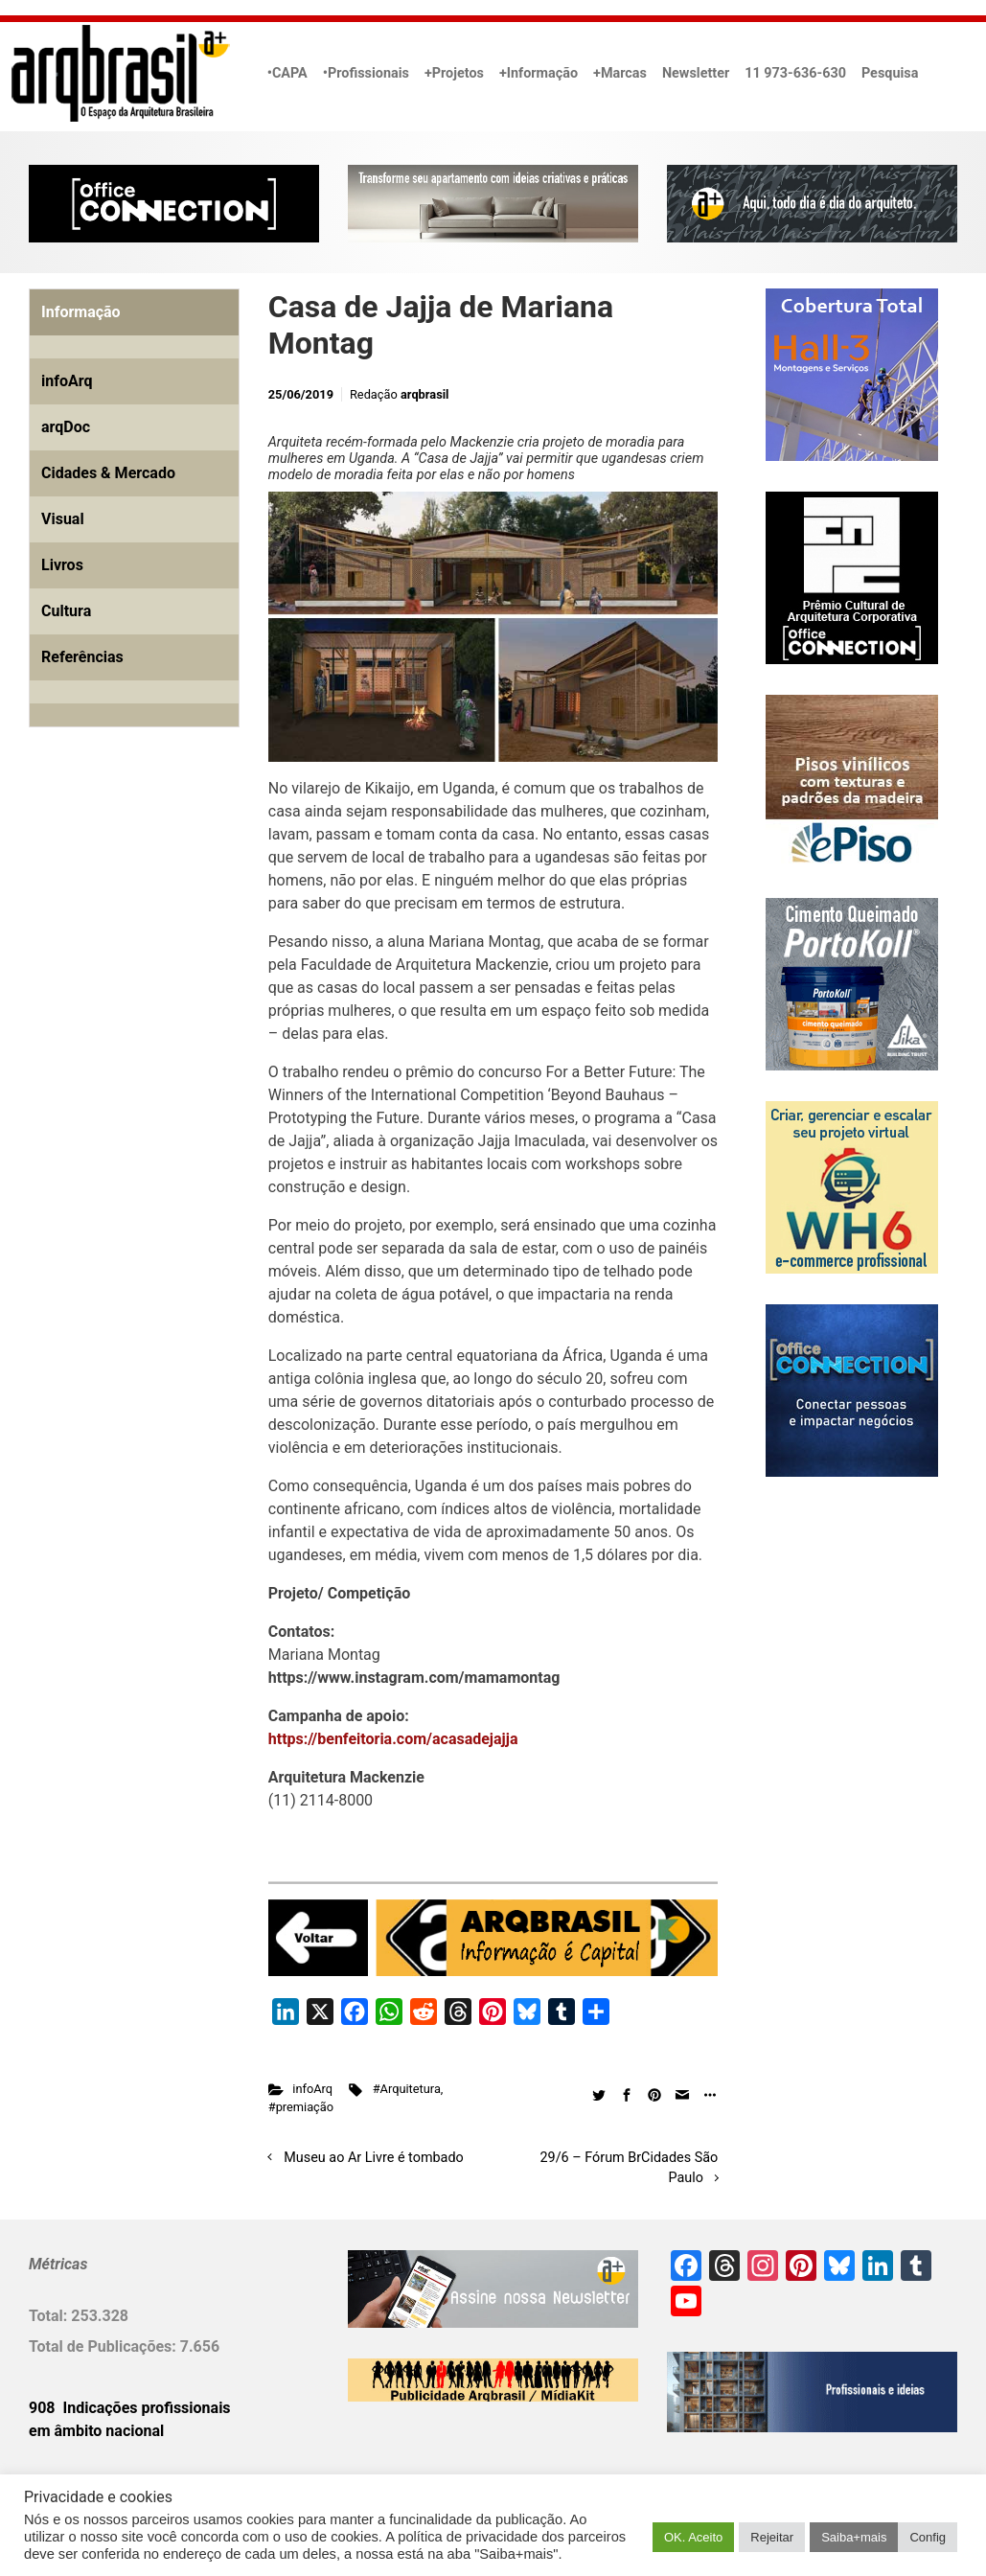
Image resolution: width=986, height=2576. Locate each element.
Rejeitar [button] (771, 2537)
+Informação (538, 73)
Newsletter (695, 73)
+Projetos (454, 73)
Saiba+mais (853, 2537)
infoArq (312, 2089)
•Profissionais (366, 73)
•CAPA (287, 73)
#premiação (300, 2107)
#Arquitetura (407, 2089)
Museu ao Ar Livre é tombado (374, 2158)
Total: (50, 2316)
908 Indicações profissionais (130, 2408)
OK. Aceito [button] (693, 2537)
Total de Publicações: (104, 2346)
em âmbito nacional (96, 2431)
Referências (82, 657)
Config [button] (927, 2537)
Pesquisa (889, 73)
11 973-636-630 (795, 73)
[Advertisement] (148, 961)
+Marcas (620, 73)
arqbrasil (425, 394)
